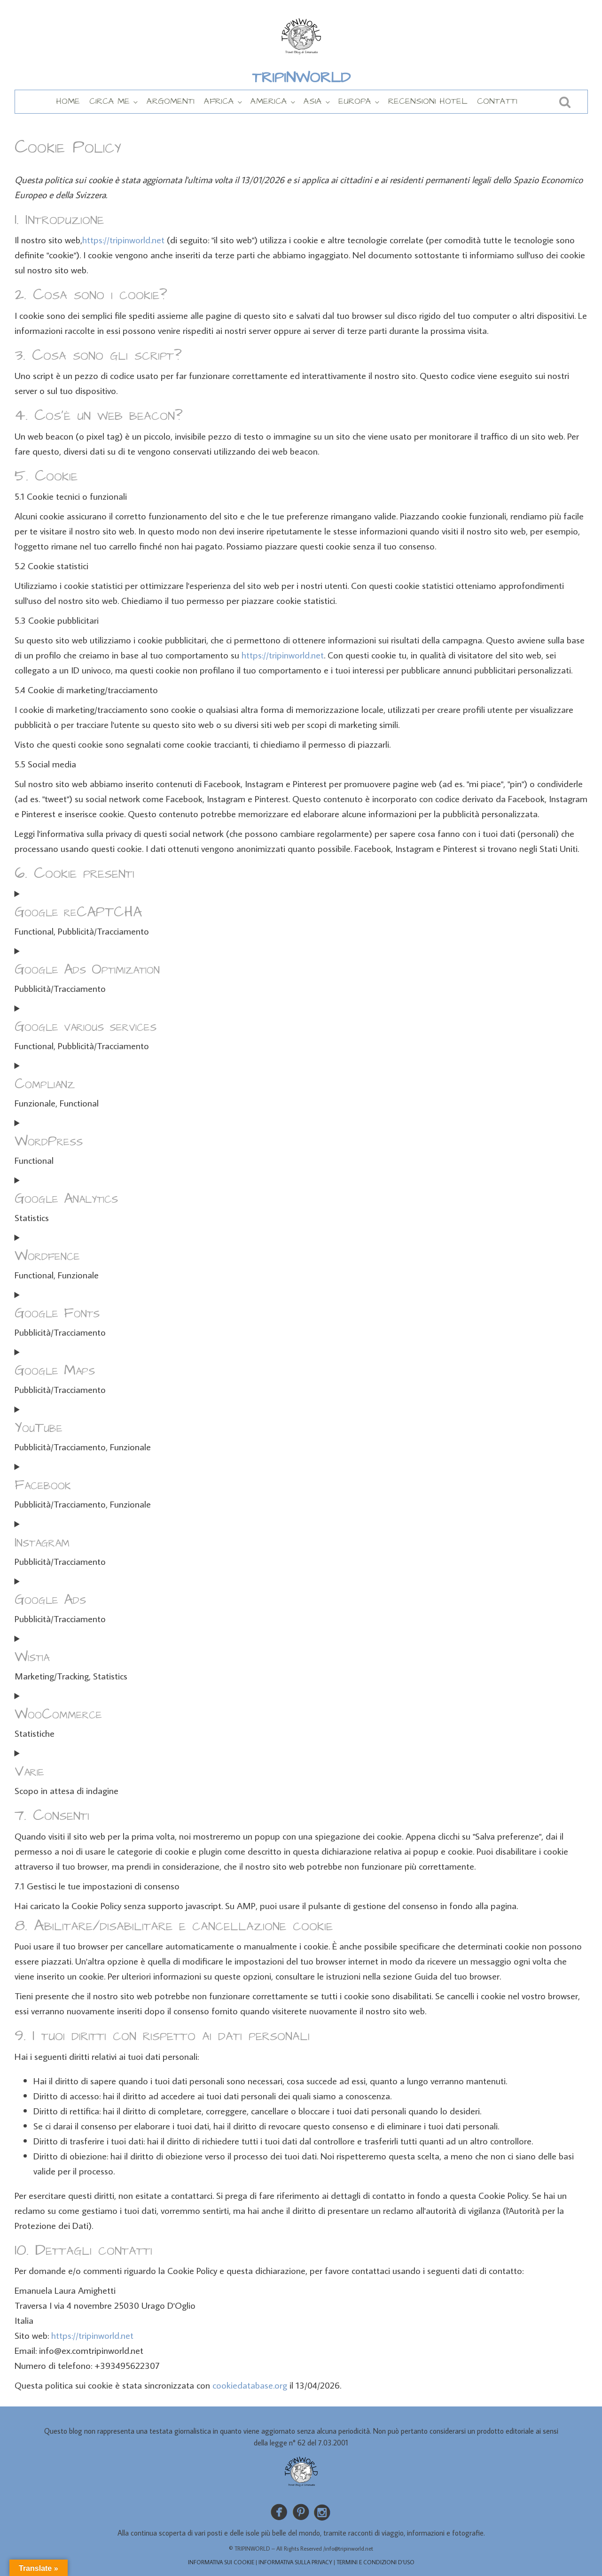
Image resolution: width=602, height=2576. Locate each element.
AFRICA (219, 101)
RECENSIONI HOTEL (428, 101)
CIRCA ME (109, 101)
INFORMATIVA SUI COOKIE (221, 2562)
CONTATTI (497, 101)
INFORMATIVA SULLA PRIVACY (295, 2562)
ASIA (313, 101)
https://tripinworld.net (123, 239)
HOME (68, 101)
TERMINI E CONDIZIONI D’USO (375, 2562)
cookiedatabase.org (249, 2385)
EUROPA (354, 101)
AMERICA (268, 101)
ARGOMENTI (171, 101)
